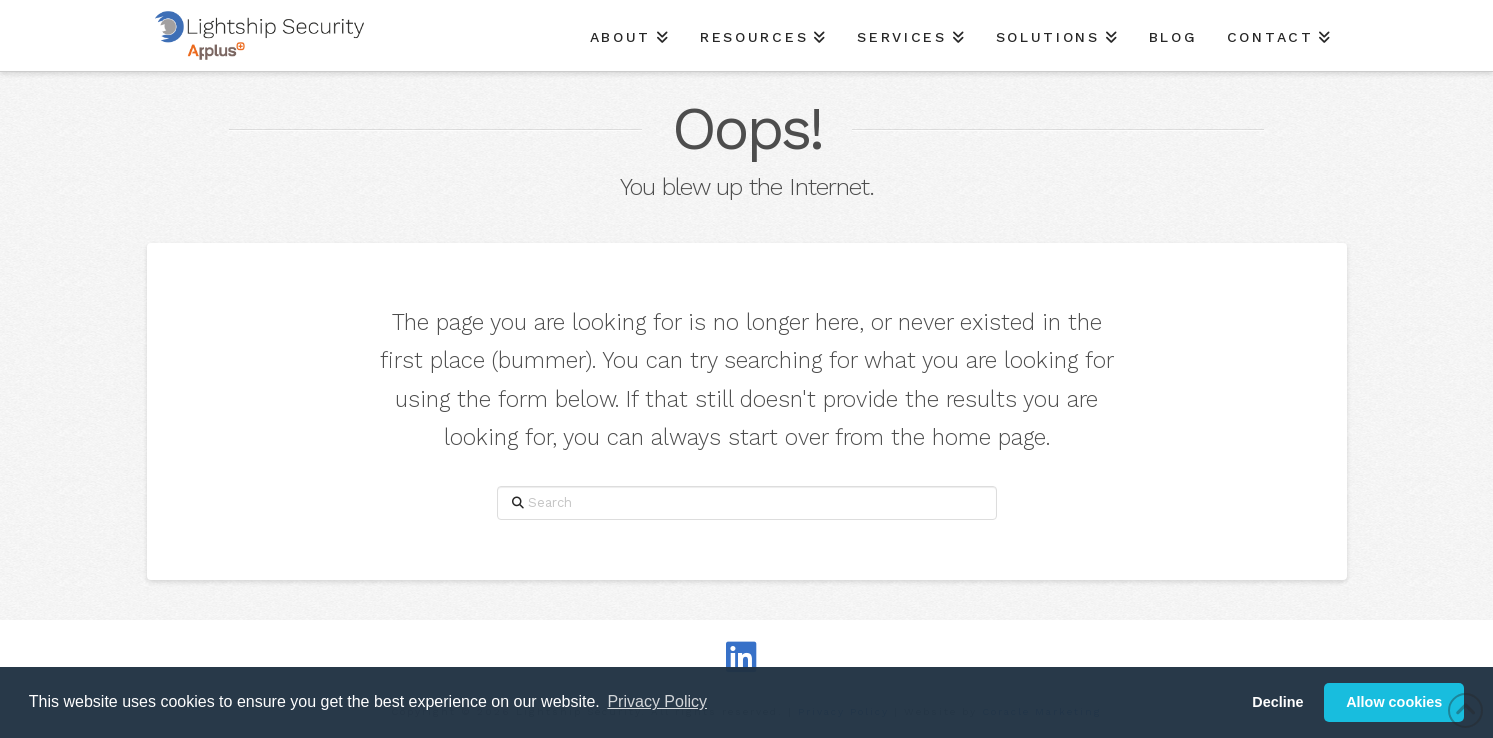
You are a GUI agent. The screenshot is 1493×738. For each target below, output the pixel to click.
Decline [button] (1277, 702)
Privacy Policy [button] (657, 701)
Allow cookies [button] (1394, 702)
